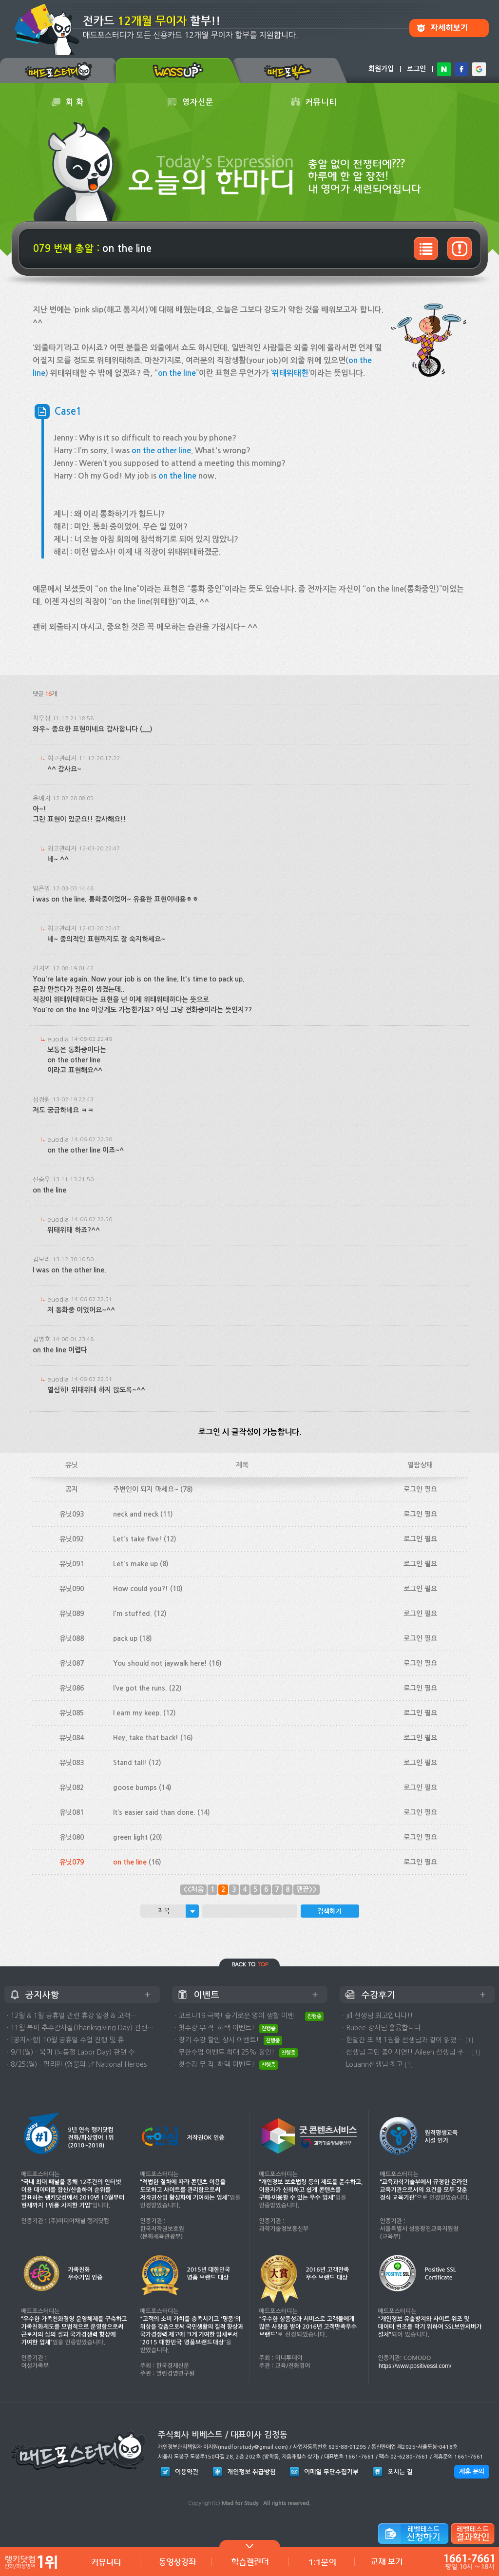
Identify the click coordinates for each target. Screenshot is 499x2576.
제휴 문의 (471, 2471)
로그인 (416, 68)
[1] (469, 2040)
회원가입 (381, 68)
